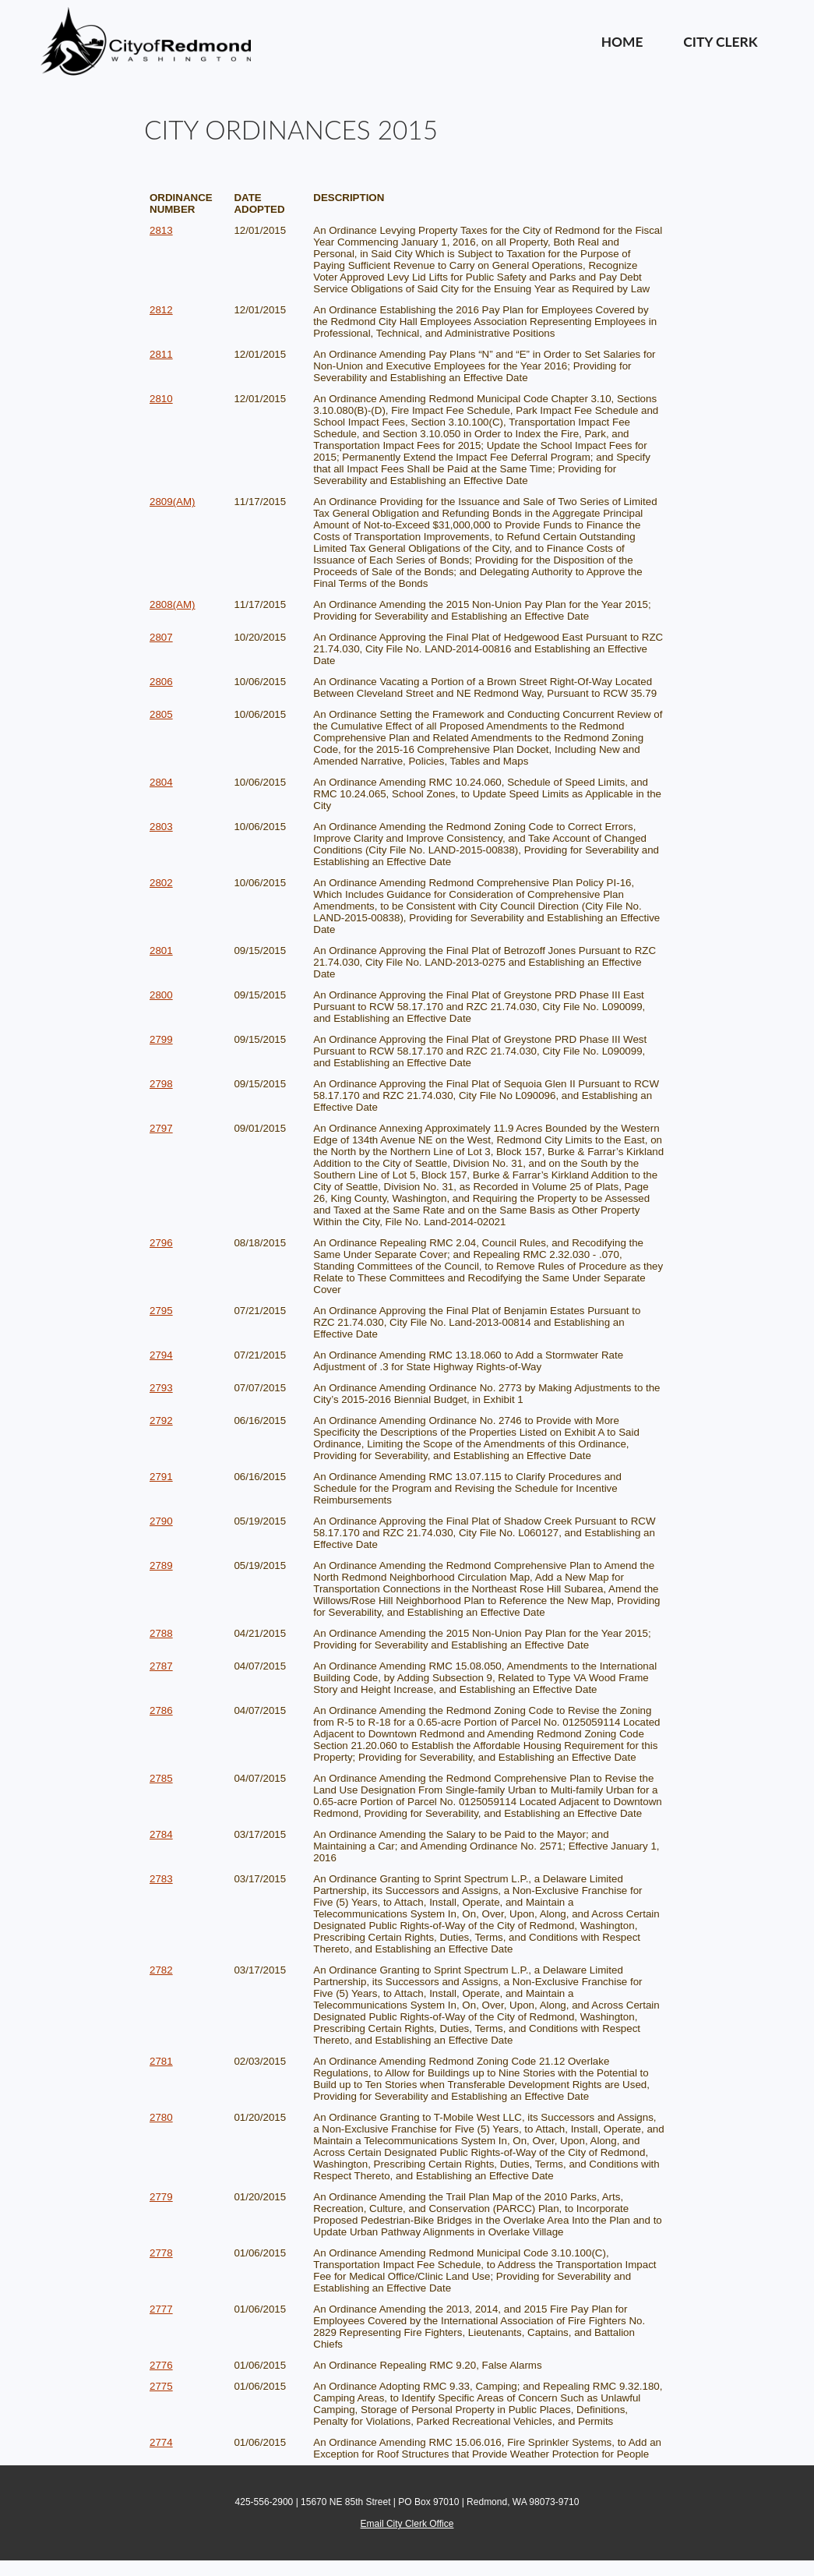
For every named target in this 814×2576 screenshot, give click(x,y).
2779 (161, 2197)
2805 (161, 714)
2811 (161, 354)
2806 (161, 681)
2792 (161, 1420)
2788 (161, 1633)
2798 (161, 1084)
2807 (161, 637)
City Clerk (720, 42)
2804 (161, 782)
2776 (161, 2365)
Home (622, 42)
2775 (161, 2386)
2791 (161, 1476)
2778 (161, 2253)
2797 (161, 1128)
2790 (161, 1521)
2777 (161, 2309)
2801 (161, 950)
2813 (161, 230)
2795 (161, 1310)
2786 (161, 1710)
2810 (161, 399)
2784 (161, 1834)
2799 (161, 1039)
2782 (161, 1970)
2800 (161, 995)
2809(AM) (173, 501)
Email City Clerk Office (407, 2523)
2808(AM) (173, 604)
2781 (161, 2061)
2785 (161, 1778)
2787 (161, 1666)
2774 (161, 2442)
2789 (161, 1565)
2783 (161, 1879)
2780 (161, 2117)
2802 (161, 883)
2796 (161, 1243)
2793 (161, 1388)
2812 (161, 310)
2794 (161, 1355)
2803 (161, 826)
